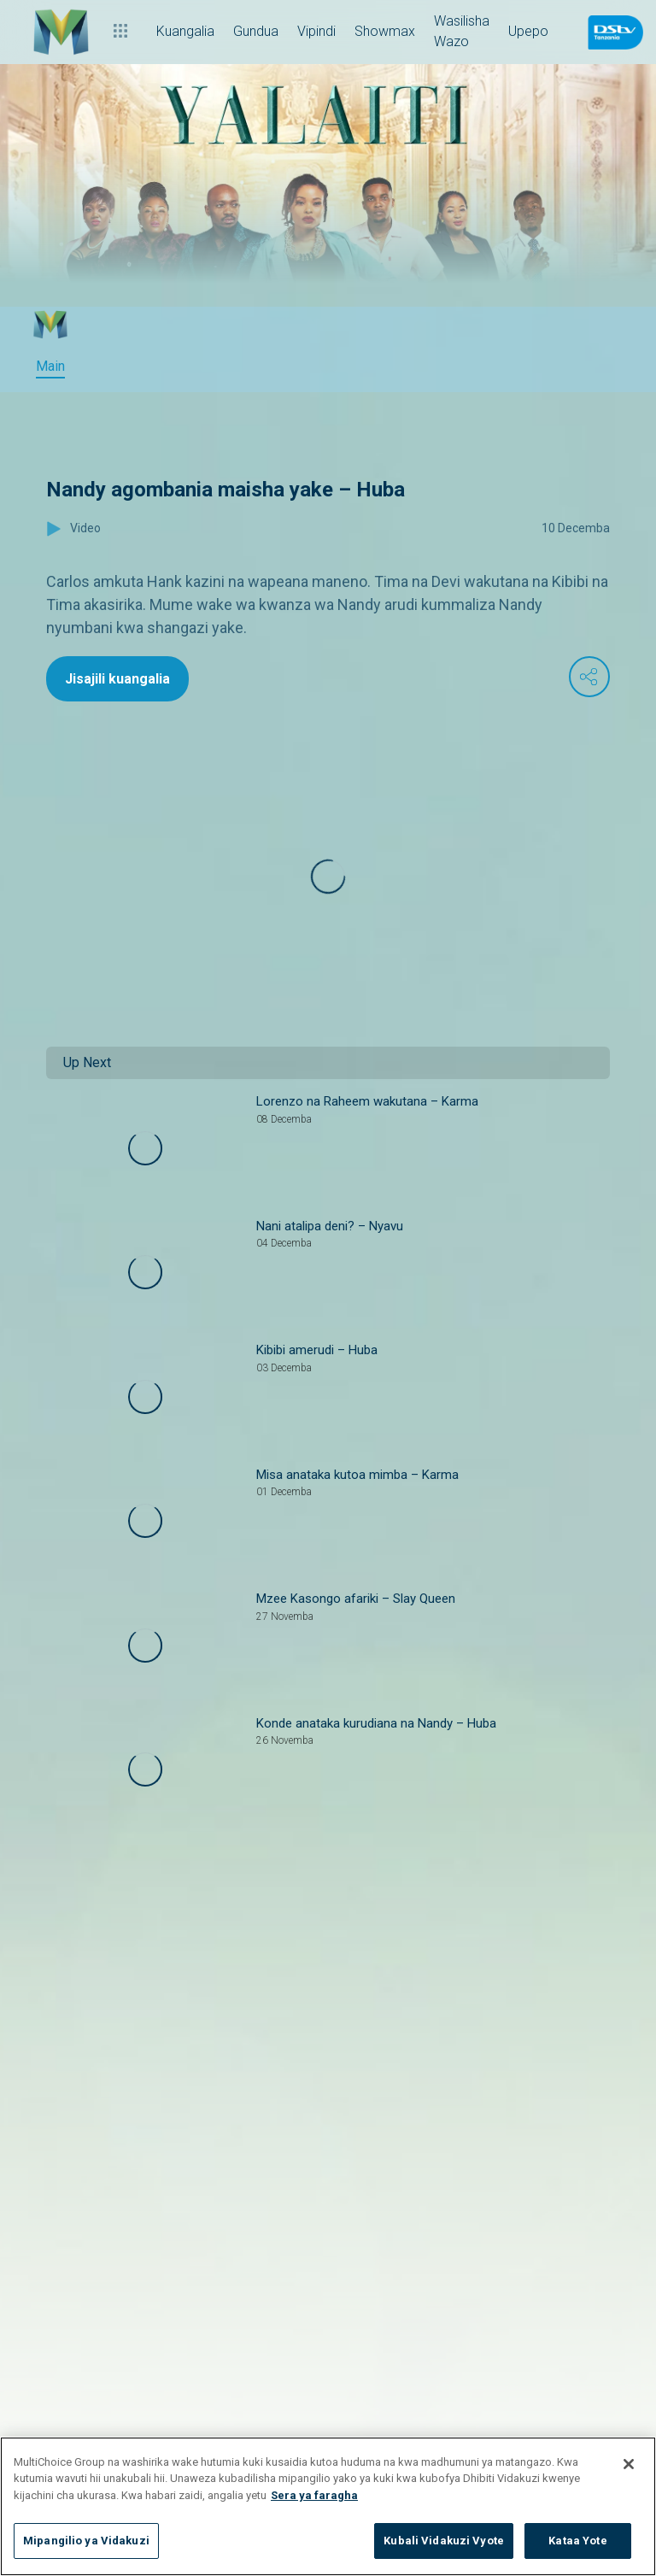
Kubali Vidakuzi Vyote (444, 2540)
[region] (328, 2506)
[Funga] (628, 2464)
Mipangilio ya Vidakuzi (86, 2540)
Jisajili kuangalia (117, 679)
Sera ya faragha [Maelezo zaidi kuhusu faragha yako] (314, 2495)
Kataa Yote (577, 2540)
